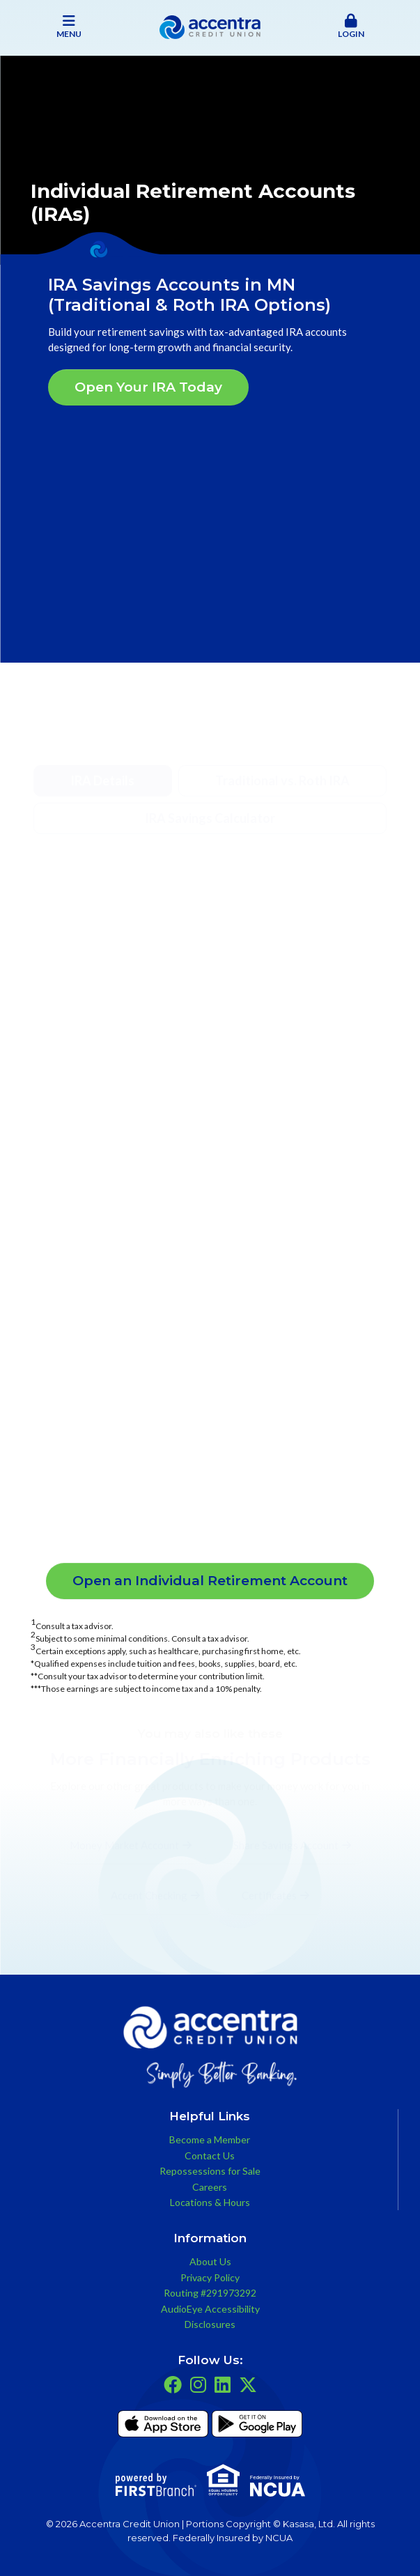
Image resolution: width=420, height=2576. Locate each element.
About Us (210, 2261)
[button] (351, 27)
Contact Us (210, 2155)
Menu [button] (69, 26)
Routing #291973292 (210, 2293)
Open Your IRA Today (148, 387)
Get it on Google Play (257, 2426)
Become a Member (209, 2139)
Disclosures (210, 2324)
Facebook (173, 2384)
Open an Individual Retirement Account (210, 1581)
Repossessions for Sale (210, 2171)
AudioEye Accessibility (210, 2309)
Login (351, 26)
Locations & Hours (210, 2202)
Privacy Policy (210, 2277)
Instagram (198, 2384)
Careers (209, 2187)
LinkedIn (223, 2384)
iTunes (163, 2426)
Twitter (248, 2384)
